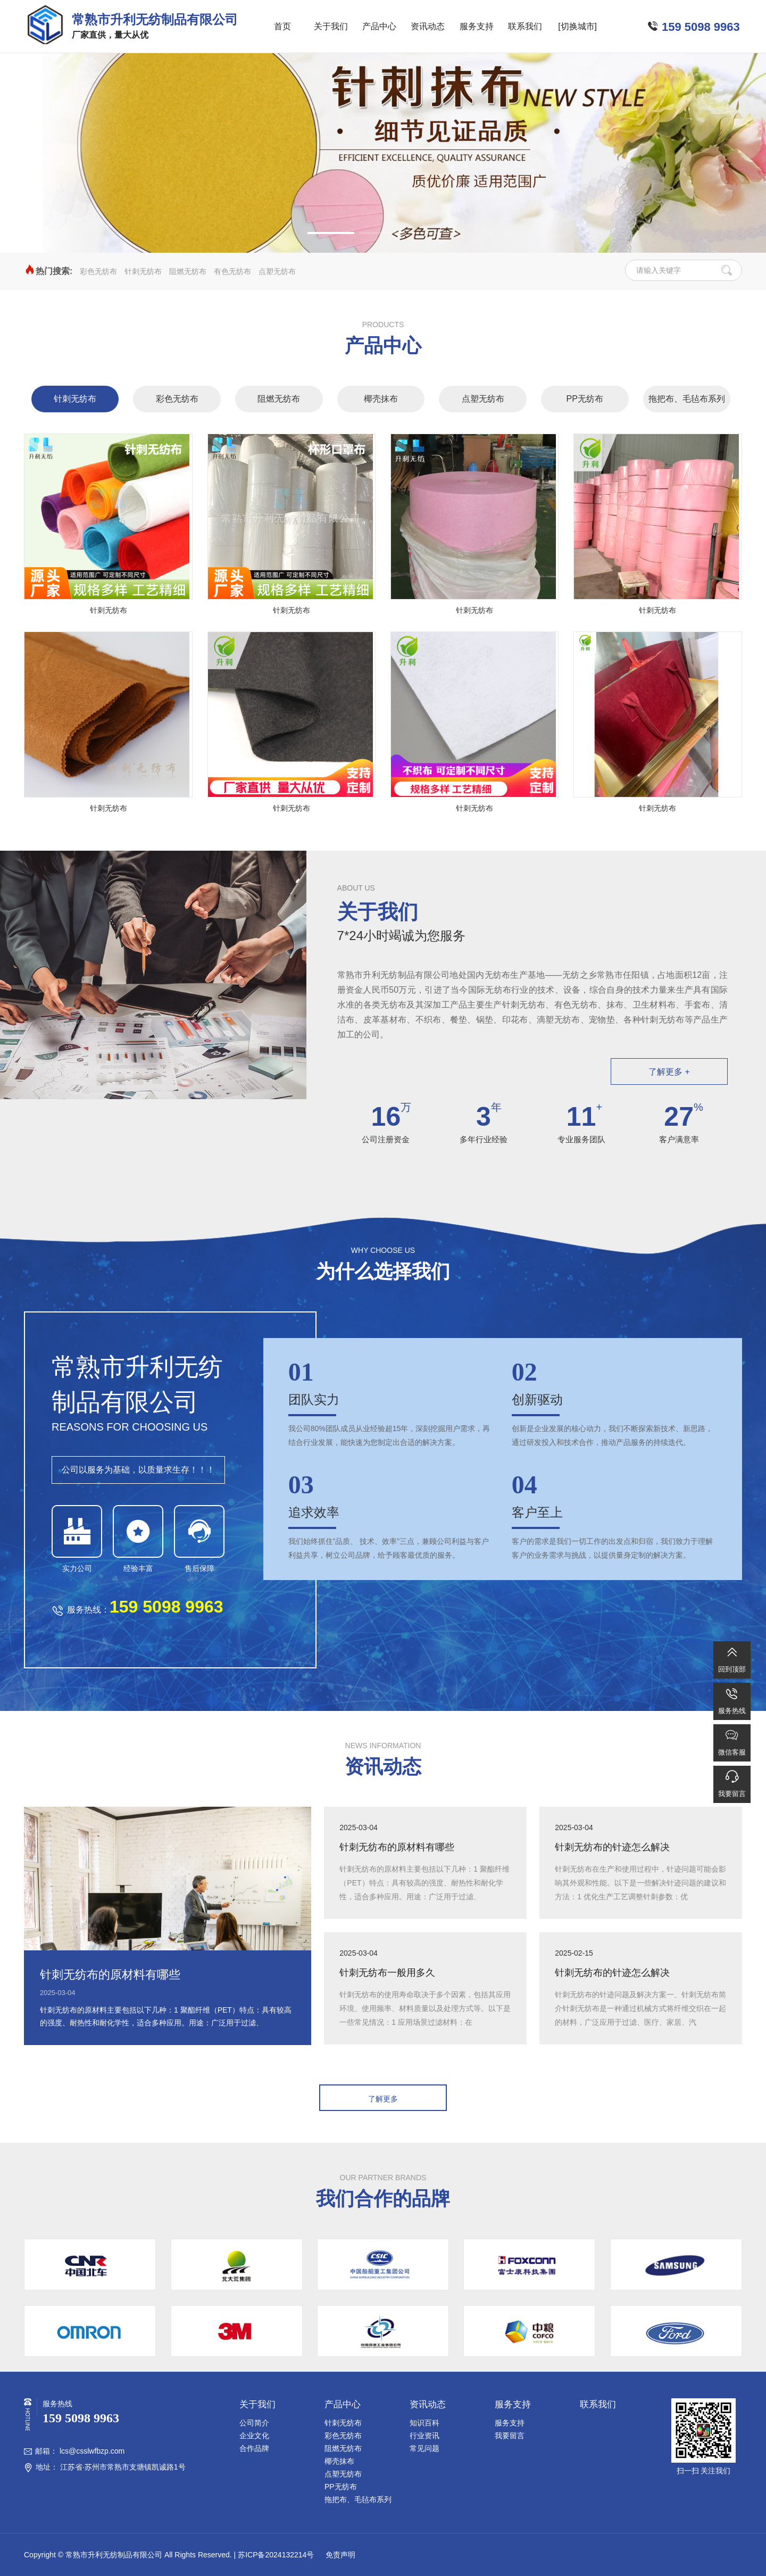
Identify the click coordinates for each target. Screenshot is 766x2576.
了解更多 (383, 2099)
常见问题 (424, 2448)
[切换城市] (577, 26)
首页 (282, 26)
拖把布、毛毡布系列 (686, 398)
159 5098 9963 (701, 27)
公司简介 (254, 2423)
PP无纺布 (585, 398)
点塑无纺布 (277, 271)
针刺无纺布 (143, 271)
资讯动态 (428, 26)
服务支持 (477, 26)
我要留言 (509, 2435)
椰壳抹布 (381, 398)
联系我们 (525, 26)
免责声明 (339, 2554)
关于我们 (331, 26)
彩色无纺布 (98, 271)
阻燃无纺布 (187, 271)
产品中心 (379, 26)
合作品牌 (254, 2448)
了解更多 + (669, 1071)
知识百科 (424, 2423)
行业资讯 (424, 2435)
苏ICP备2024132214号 (276, 2554)
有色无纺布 (232, 271)
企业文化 (254, 2435)
